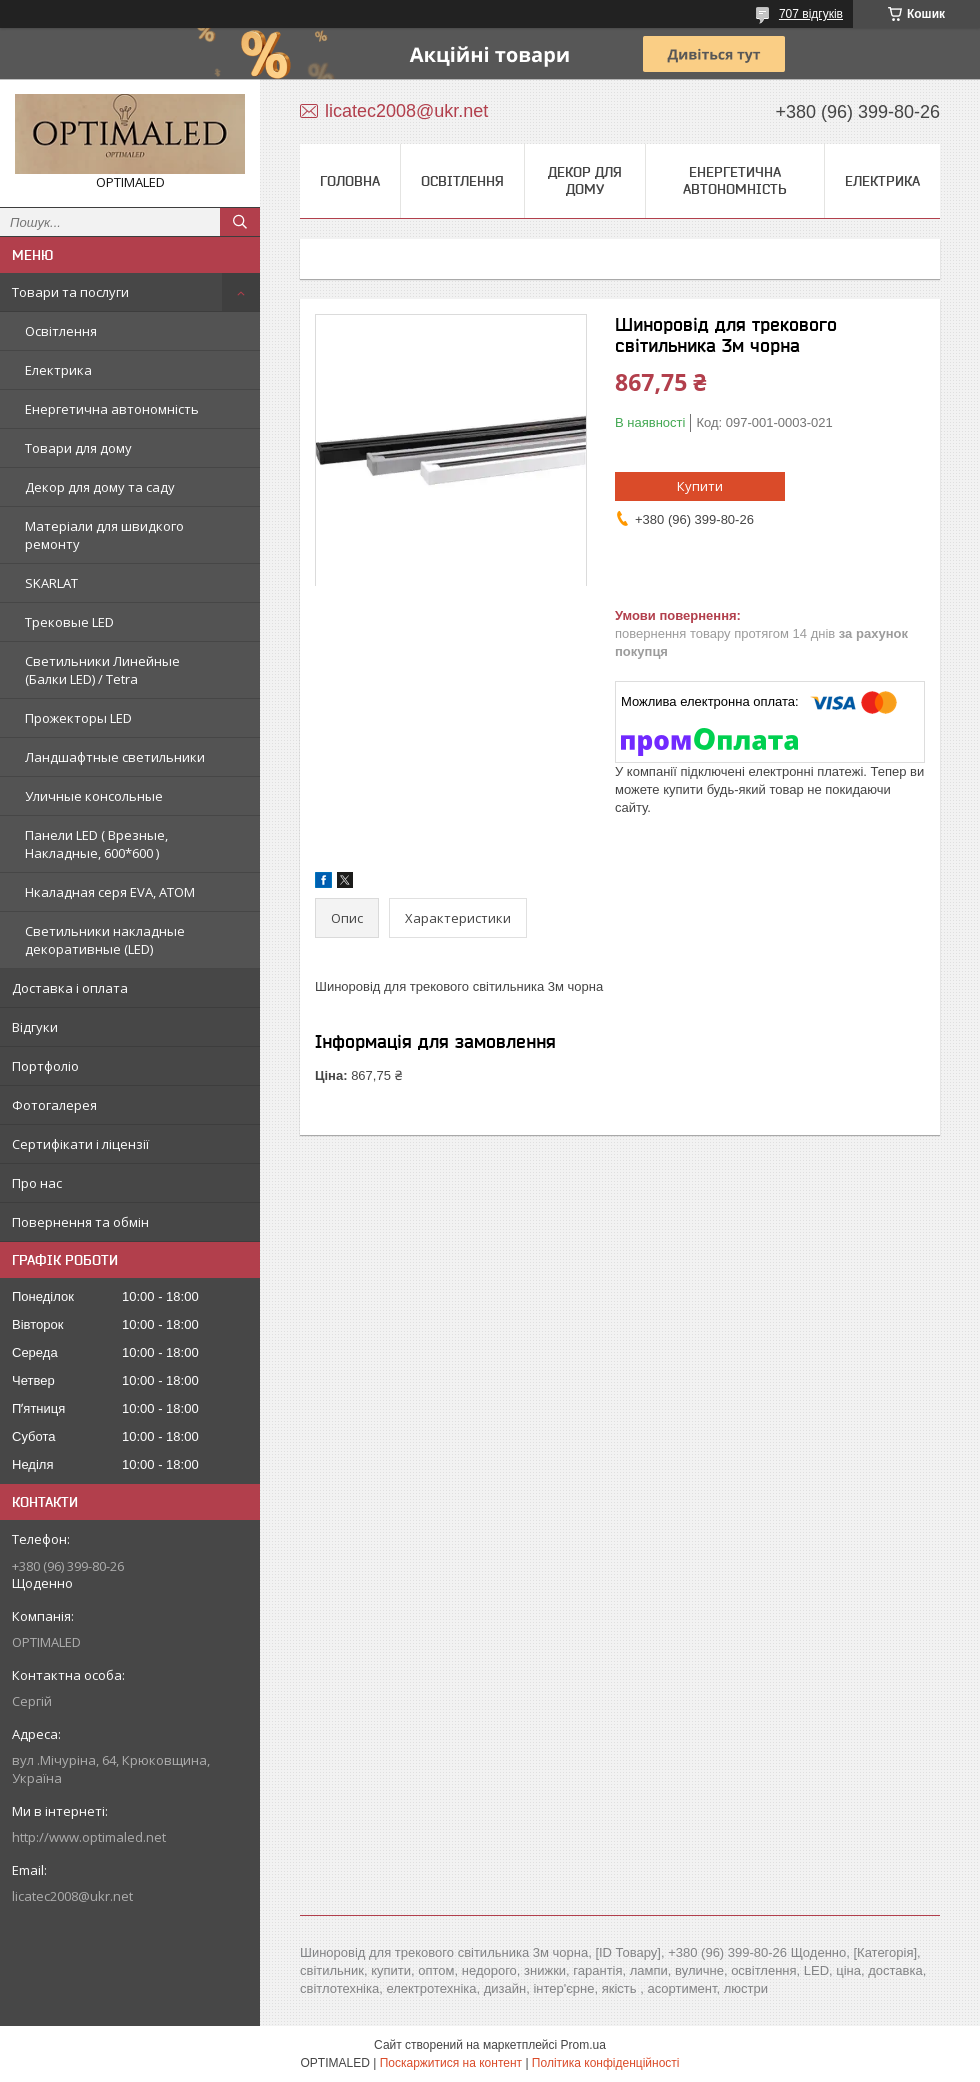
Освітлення (61, 331)
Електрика (58, 370)
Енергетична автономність (112, 409)
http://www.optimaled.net (89, 1837)
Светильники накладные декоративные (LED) (105, 940)
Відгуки (35, 1027)
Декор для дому (585, 180)
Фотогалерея (54, 1105)
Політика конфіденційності (606, 2063)
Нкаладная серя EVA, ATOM (110, 892)
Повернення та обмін (80, 1222)
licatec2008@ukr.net (72, 1896)
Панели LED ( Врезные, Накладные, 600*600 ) (96, 844)
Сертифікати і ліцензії (80, 1144)
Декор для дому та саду (100, 487)
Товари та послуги (70, 292)
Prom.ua (583, 2045)
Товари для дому (78, 448)
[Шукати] (240, 222)
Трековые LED (69, 622)
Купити (700, 486)
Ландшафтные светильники (115, 757)
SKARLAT (51, 583)
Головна (350, 181)
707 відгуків (811, 14)
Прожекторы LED (78, 718)
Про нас (37, 1183)
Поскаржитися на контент (451, 2063)
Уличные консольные (94, 796)
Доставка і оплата (70, 988)
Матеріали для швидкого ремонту (104, 535)
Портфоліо (45, 1066)
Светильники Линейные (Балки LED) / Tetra (102, 670)
